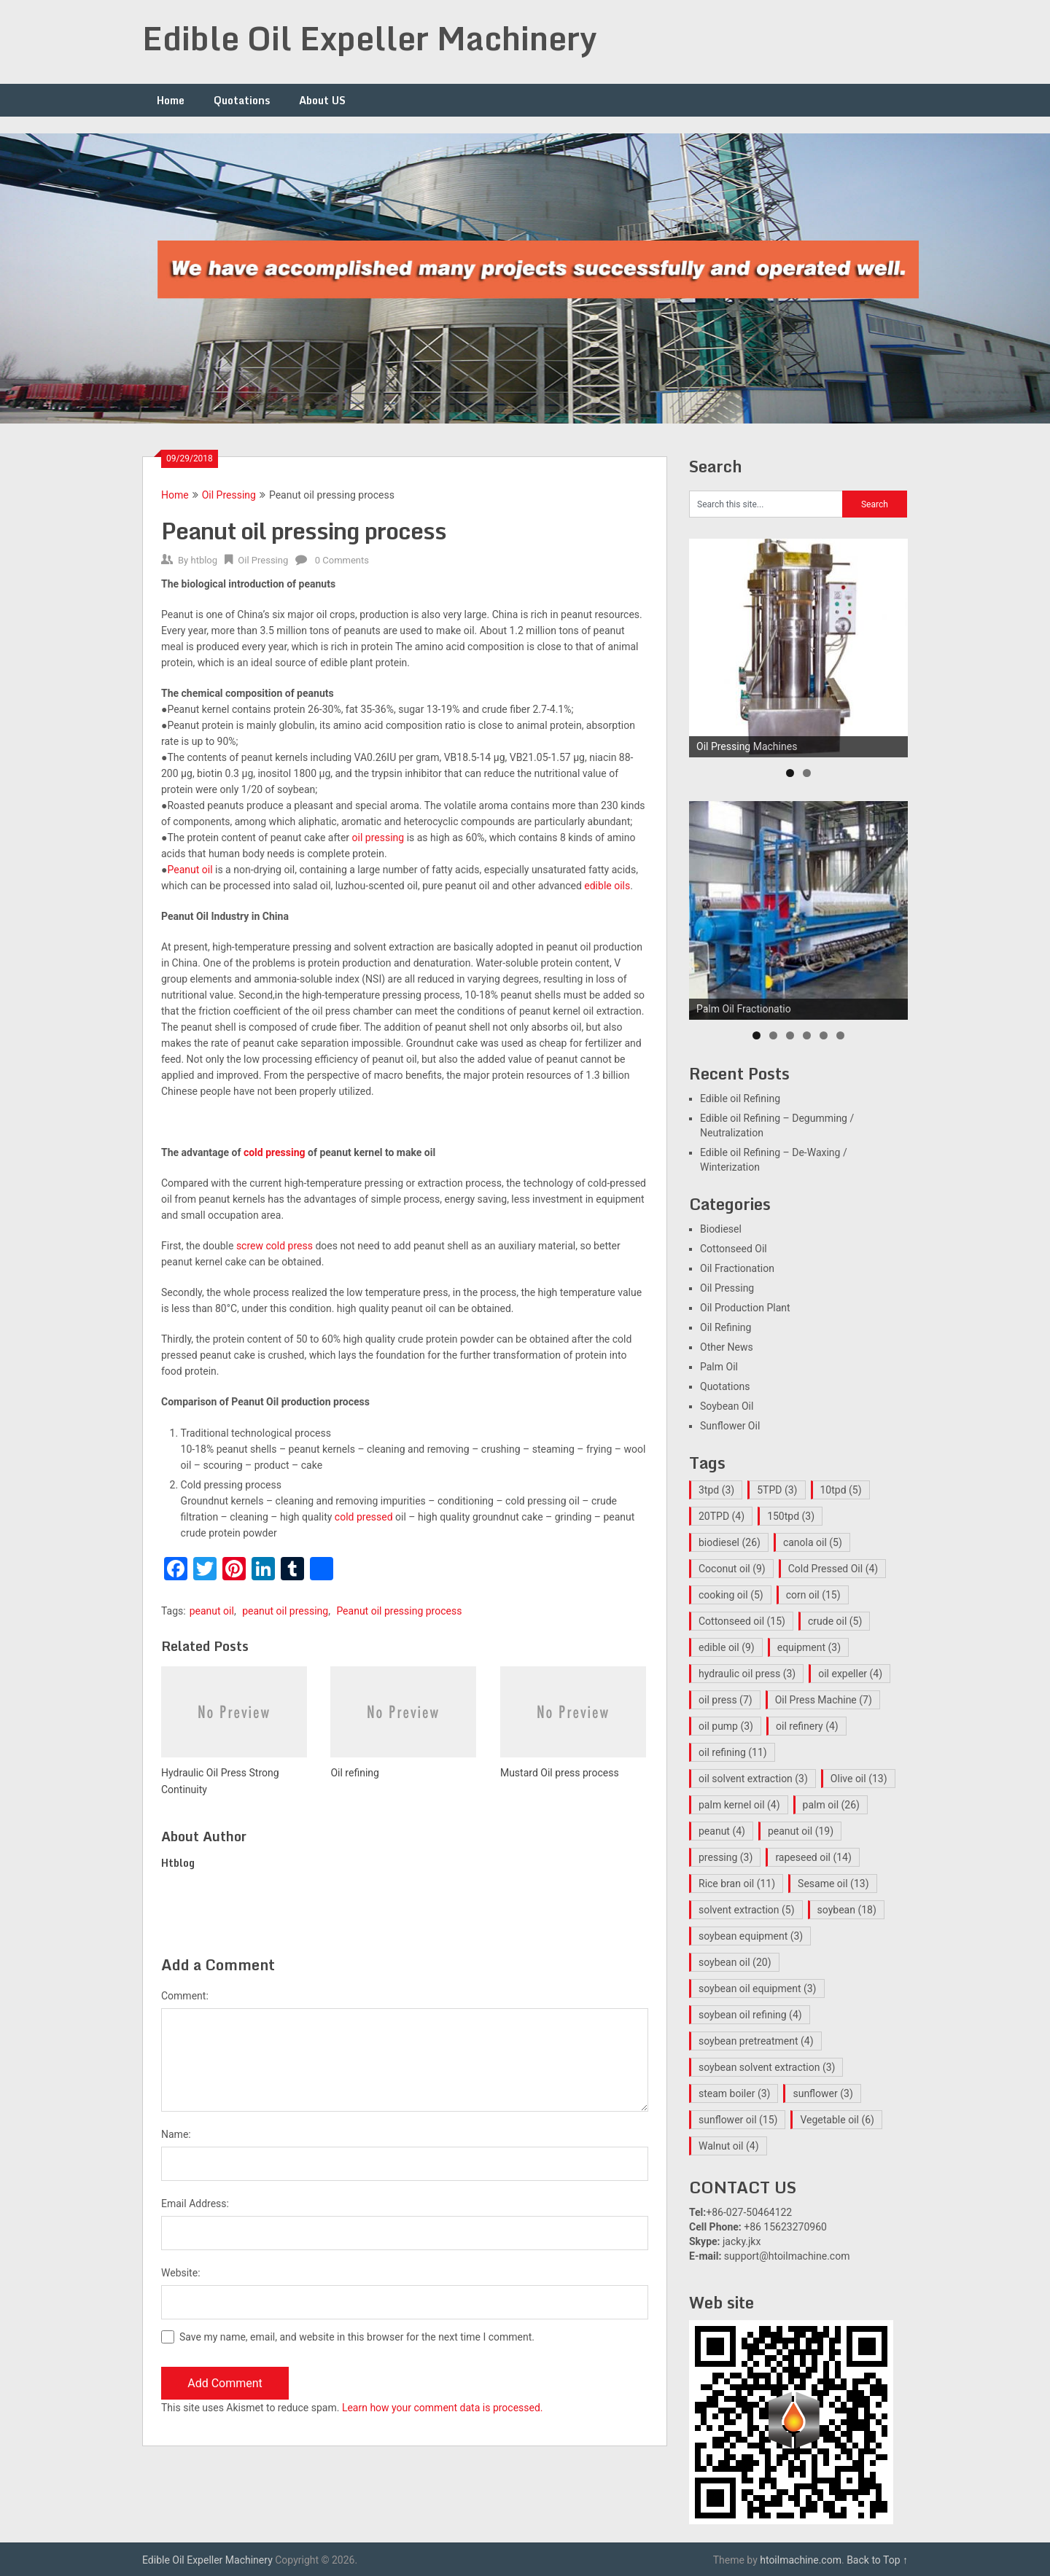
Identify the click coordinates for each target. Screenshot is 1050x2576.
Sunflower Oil (730, 1426)
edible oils (607, 885)
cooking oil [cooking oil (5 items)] (731, 1595)
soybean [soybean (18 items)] (846, 1910)
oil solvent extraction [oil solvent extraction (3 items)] (753, 1778)
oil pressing (378, 837)
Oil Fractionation (737, 1268)
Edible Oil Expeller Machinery (369, 38)
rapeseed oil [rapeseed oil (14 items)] (813, 1857)
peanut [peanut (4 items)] (722, 1831)
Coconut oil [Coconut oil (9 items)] (732, 1568)
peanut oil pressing (285, 1611)
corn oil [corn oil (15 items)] (813, 1595)
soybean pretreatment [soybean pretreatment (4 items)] (756, 2041)
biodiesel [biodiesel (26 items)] (730, 1542)
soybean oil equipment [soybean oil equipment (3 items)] (758, 1988)
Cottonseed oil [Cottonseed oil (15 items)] (742, 1621)
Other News (726, 1347)
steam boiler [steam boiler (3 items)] (734, 2093)
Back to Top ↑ (877, 2560)
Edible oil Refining (740, 1098)
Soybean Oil (726, 1406)
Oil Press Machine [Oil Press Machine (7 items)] (823, 1700)
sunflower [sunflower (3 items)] (822, 2093)
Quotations (242, 100)
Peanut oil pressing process (399, 1611)
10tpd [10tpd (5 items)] (841, 1490)
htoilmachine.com (800, 2560)
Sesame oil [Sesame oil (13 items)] (833, 1883)
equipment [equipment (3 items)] (809, 1647)
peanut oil (212, 1611)
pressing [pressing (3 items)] (725, 1857)
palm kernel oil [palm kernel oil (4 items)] (739, 1805)
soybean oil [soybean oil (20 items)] (735, 1962)
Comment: (185, 1996)
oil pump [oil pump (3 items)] (726, 1726)
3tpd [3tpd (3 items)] (716, 1490)
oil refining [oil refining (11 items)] (733, 1752)
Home (170, 100)
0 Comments (342, 560)
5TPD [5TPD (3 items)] (777, 1490)
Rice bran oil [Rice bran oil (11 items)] (737, 1883)
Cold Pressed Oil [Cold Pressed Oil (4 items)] (833, 1568)
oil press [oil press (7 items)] (725, 1700)
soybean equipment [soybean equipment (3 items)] (751, 1936)
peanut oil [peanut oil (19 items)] (800, 1831)
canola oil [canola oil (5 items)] (812, 1542)
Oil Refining (725, 1327)
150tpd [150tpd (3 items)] (790, 1516)
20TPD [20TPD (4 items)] (721, 1516)
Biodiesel (721, 1229)
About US (322, 100)
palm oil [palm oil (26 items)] (831, 1805)
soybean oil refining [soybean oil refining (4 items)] (750, 2015)
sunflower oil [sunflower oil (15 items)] (738, 2120)
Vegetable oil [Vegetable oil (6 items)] (837, 2120)
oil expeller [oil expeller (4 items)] (850, 1673)
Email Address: (195, 2203)
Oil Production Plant (745, 1308)
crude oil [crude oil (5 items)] (835, 1621)
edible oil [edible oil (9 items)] (727, 1647)
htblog (203, 560)
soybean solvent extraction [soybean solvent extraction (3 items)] (767, 2067)
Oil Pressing (229, 495)
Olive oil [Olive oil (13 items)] (859, 1778)
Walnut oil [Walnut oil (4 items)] (729, 2146)
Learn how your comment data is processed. (442, 2407)
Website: (181, 2273)
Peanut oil (189, 869)
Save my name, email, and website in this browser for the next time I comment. (356, 2337)
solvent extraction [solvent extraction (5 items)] (747, 1910)
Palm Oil (719, 1367)
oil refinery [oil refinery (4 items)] (807, 1726)
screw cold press (274, 1246)
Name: (176, 2134)
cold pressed (364, 1517)
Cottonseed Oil (733, 1248)
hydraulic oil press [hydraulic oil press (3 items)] (747, 1673)
